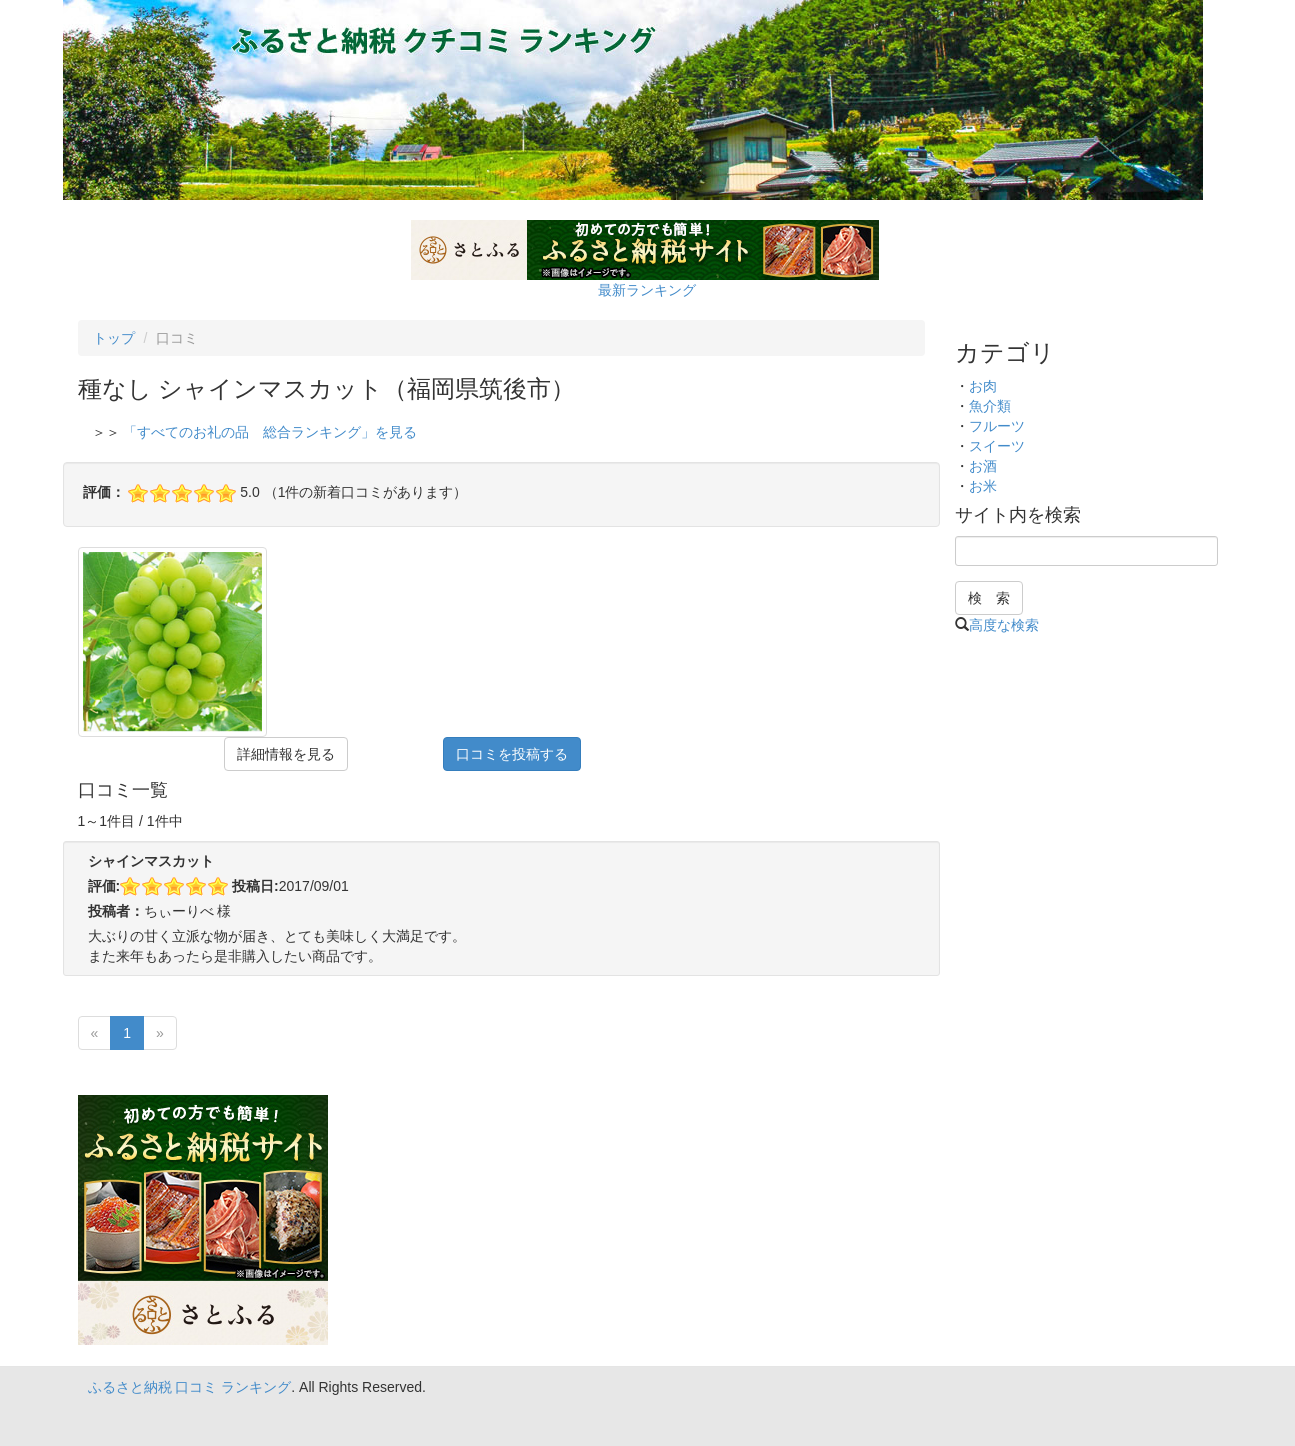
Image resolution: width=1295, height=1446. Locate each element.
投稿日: (255, 886)
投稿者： (116, 911)
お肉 (983, 386)
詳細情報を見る (286, 754)
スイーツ (997, 446)
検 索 (989, 598)
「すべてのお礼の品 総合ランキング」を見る (270, 432)
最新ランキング (647, 290)
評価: (104, 886)
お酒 (983, 466)
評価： (104, 492)
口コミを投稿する (512, 754)
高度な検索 (1004, 625)
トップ (114, 338)
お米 (983, 486)
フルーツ (997, 426)
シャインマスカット (151, 861)
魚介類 (990, 406)
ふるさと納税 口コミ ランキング (190, 1387)
